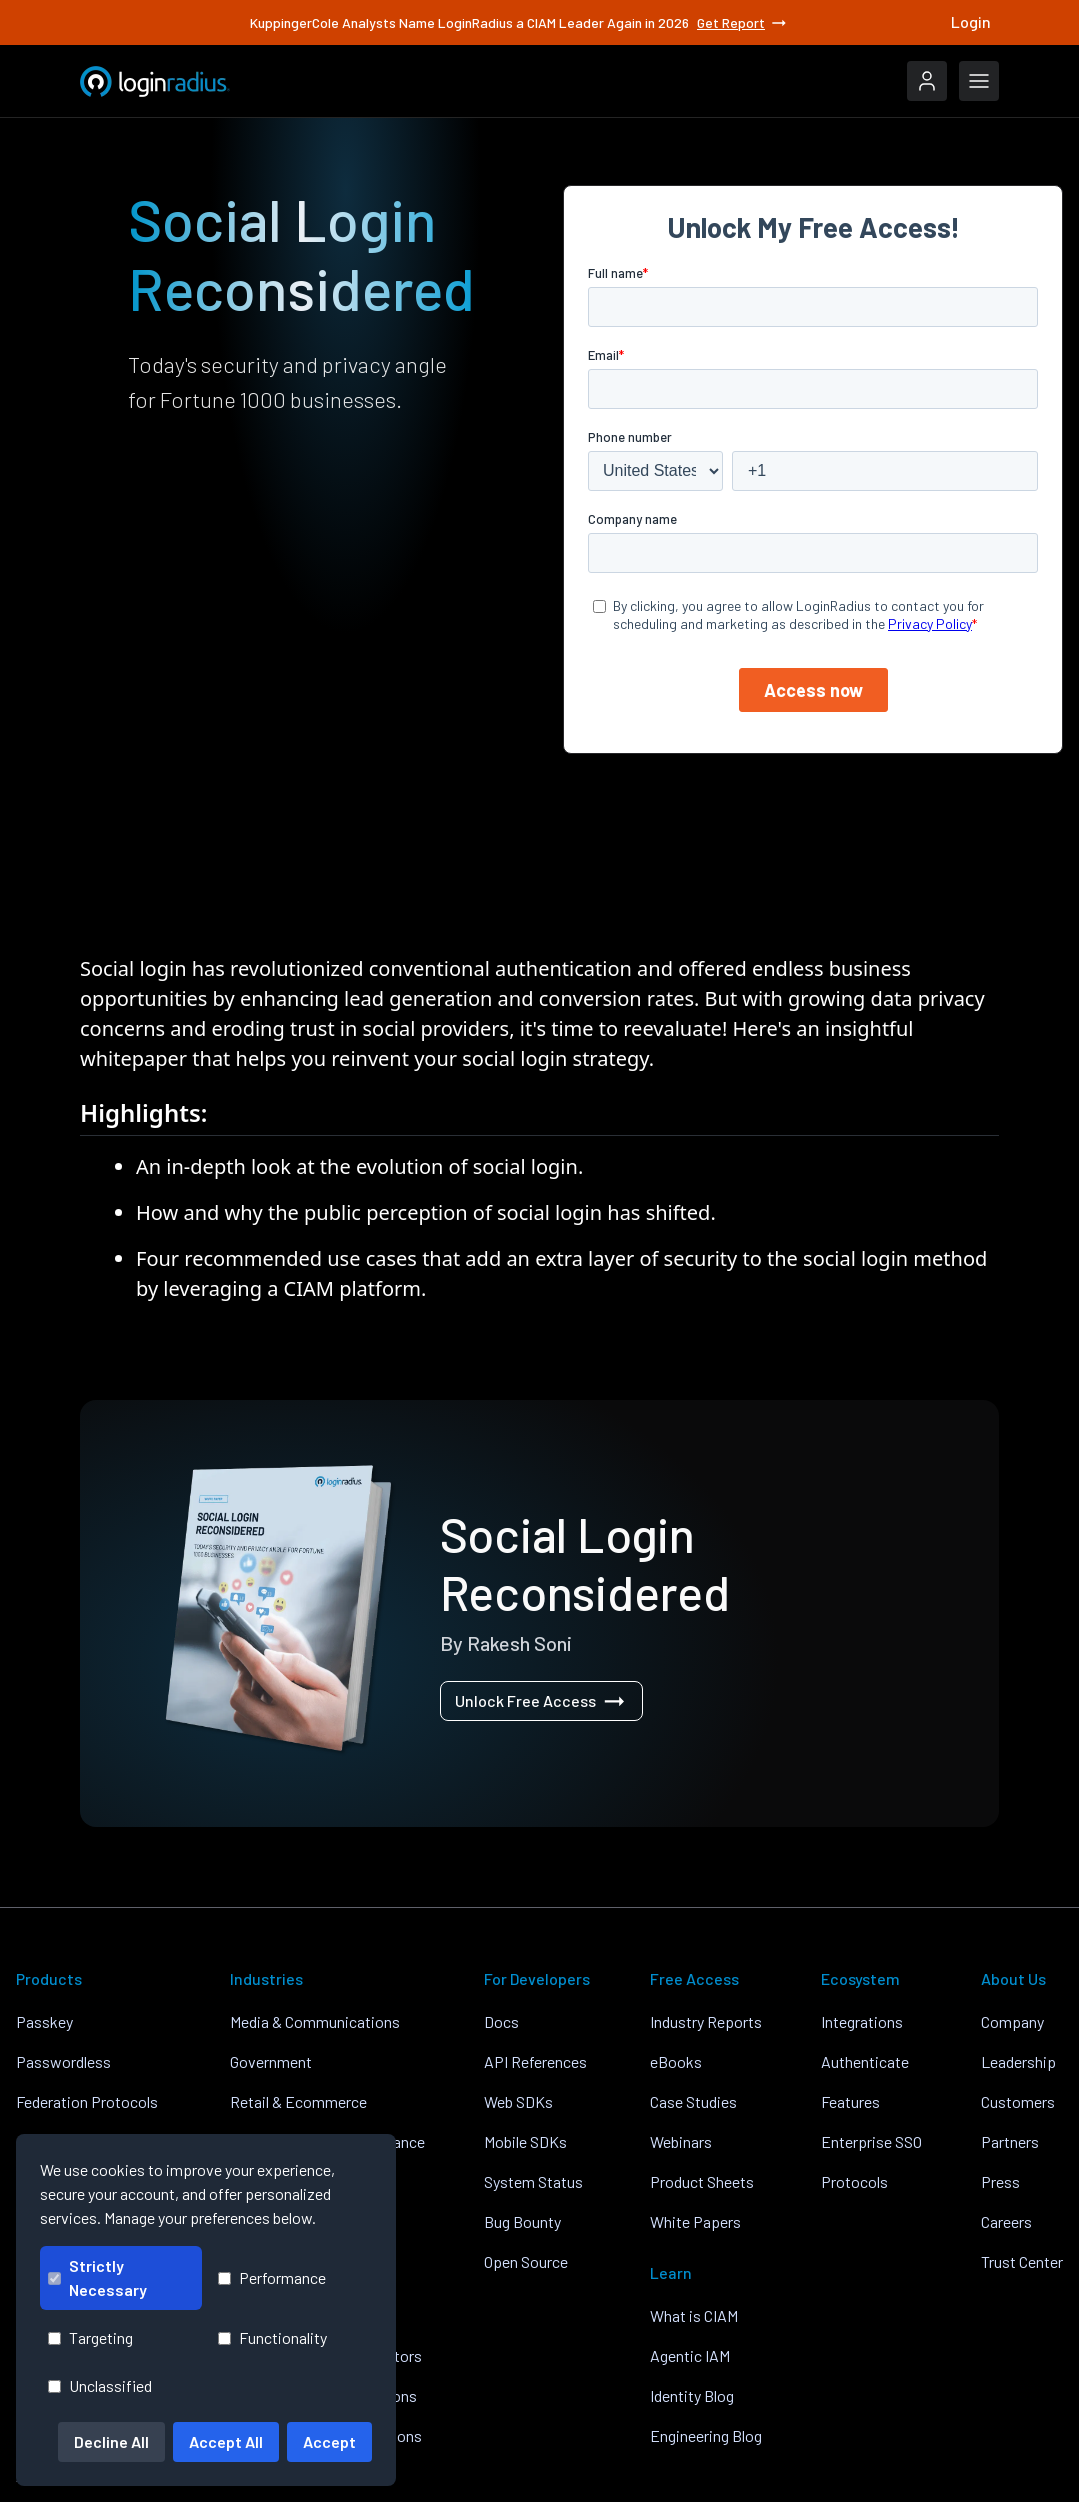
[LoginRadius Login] (927, 81)
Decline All (111, 2441)
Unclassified (100, 2385)
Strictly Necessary (97, 2277)
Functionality (272, 2337)
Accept (329, 2441)
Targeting (90, 2337)
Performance (272, 2277)
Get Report (743, 23)
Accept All (226, 2441)
